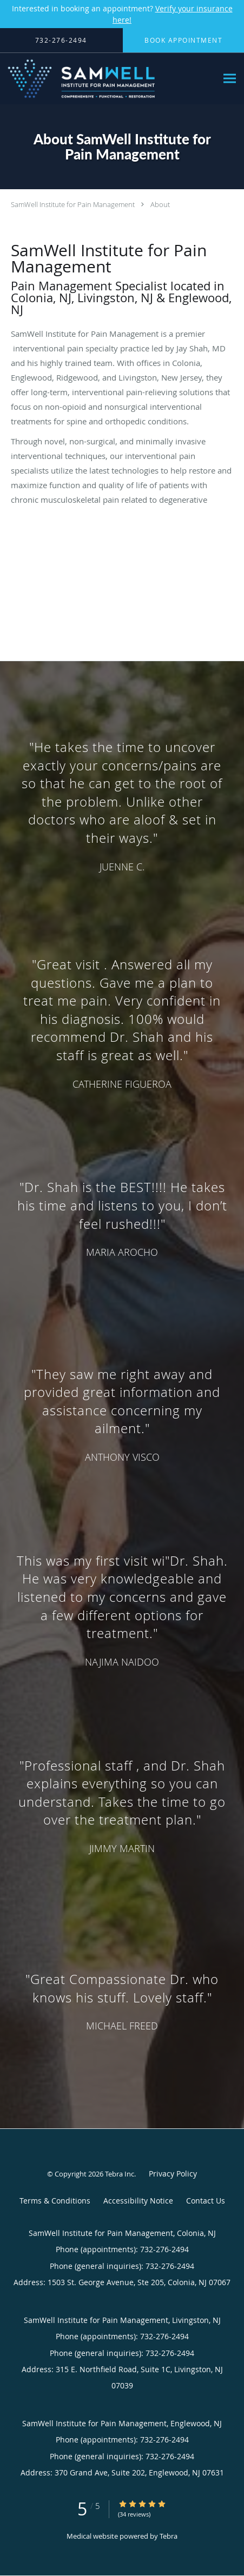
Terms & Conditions (54, 2200)
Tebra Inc (119, 2174)
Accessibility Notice (138, 2200)
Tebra (168, 2536)
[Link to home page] (108, 78)
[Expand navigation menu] (229, 79)
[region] (122, 1384)
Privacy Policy (173, 2173)
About (160, 204)
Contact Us (205, 2200)
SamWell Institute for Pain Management (73, 204)
